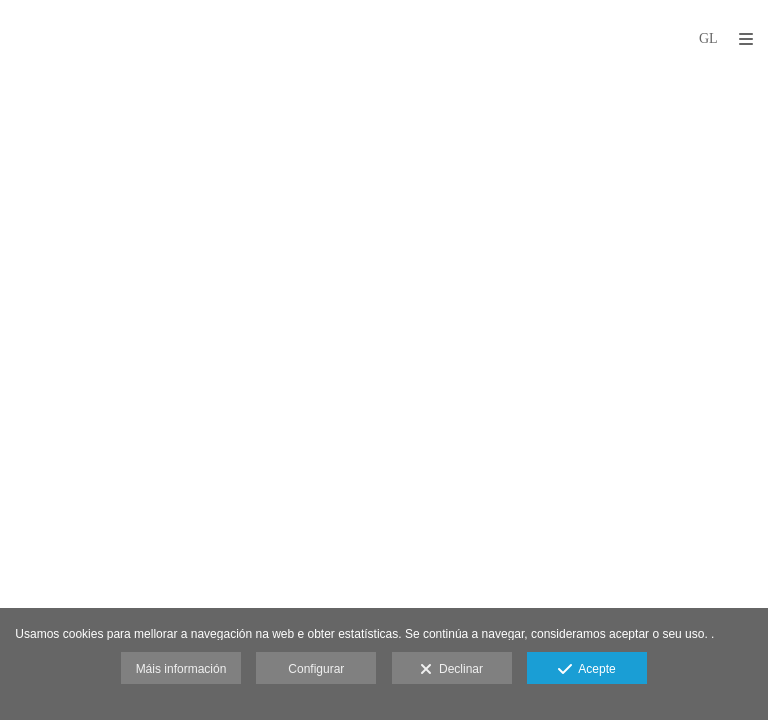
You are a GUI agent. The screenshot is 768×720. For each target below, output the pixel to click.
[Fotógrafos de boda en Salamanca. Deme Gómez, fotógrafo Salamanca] (13, 37)
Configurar (316, 669)
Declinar (451, 670)
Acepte (586, 670)
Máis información (181, 669)
